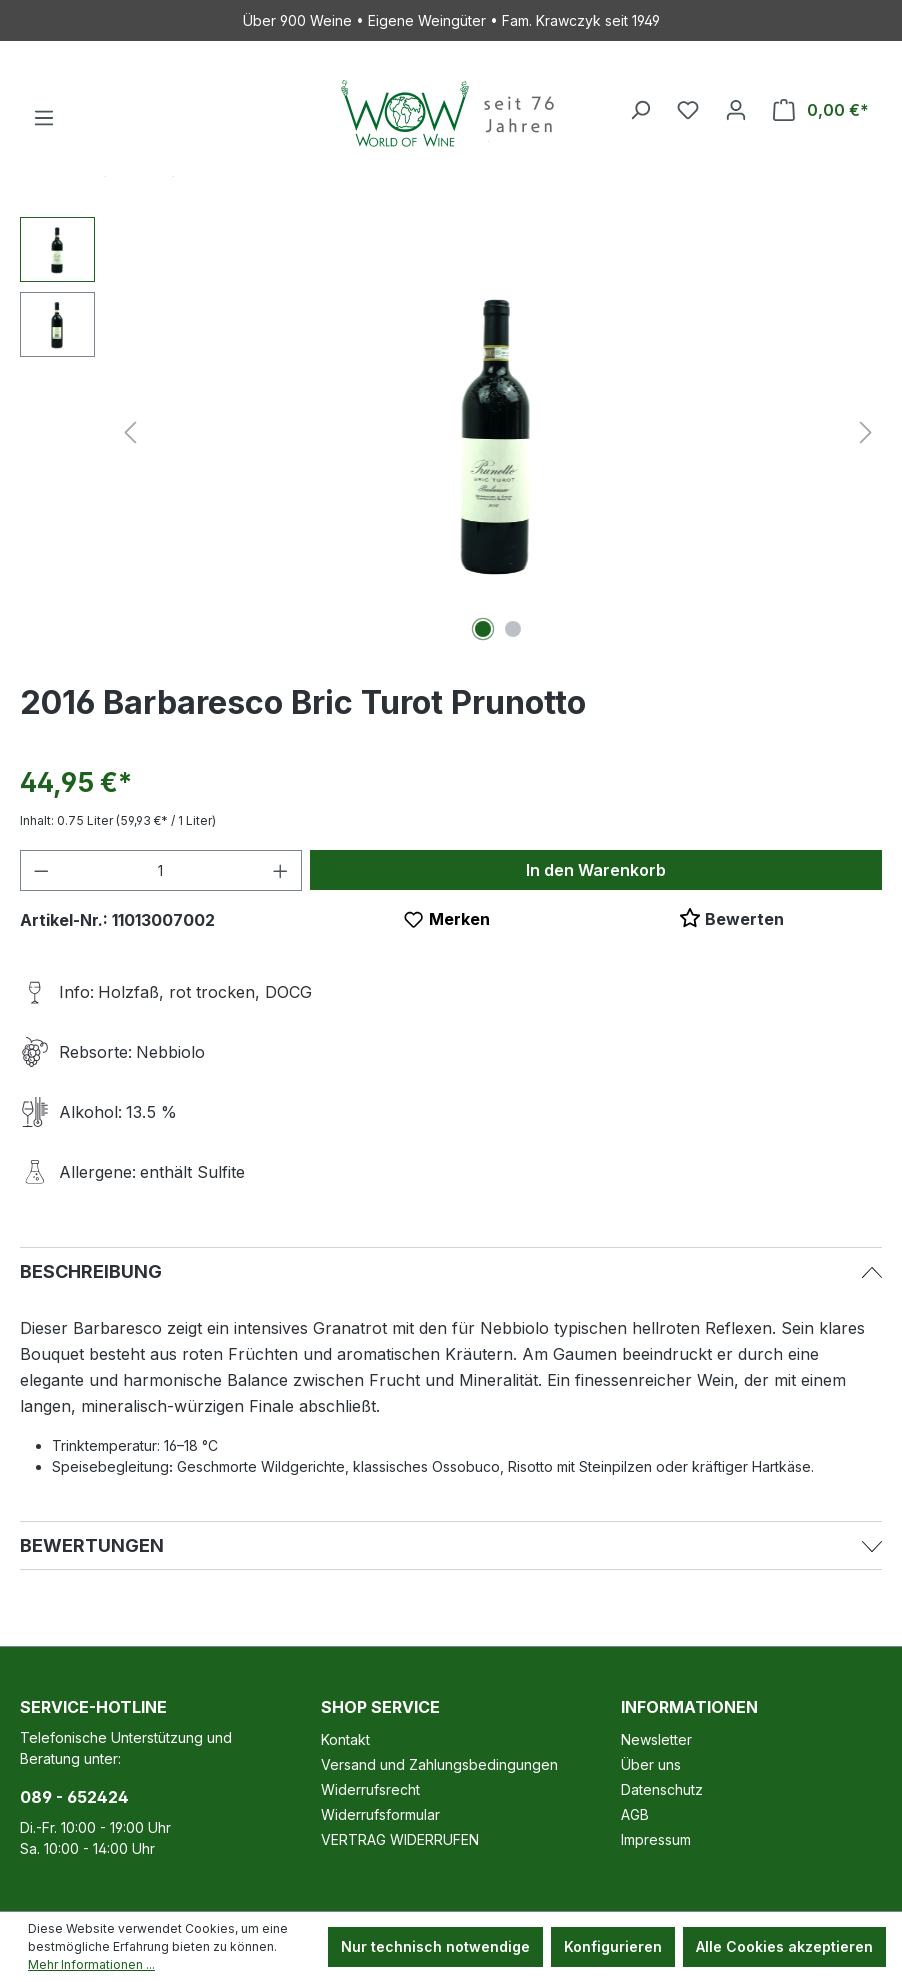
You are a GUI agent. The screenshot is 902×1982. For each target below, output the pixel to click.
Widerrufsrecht (370, 1789)
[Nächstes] (866, 432)
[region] (451, 432)
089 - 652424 (74, 1797)
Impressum (656, 1839)
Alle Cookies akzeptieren (784, 1946)
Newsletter (656, 1739)
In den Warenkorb (596, 870)
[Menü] (44, 118)
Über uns (651, 1764)
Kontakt (345, 1739)
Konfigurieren (613, 1946)
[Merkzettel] (688, 110)
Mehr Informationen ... (91, 1964)
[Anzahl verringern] (41, 870)
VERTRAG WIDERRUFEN (400, 1839)
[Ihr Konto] (736, 110)
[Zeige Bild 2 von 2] (513, 629)
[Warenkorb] (821, 110)
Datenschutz (662, 1789)
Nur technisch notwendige (435, 1946)
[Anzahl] (161, 870)
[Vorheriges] (130, 432)
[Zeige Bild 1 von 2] (483, 629)
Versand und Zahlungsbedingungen (439, 1764)
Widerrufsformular (380, 1814)
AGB (635, 1814)
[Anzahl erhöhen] (281, 870)
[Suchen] (640, 110)
